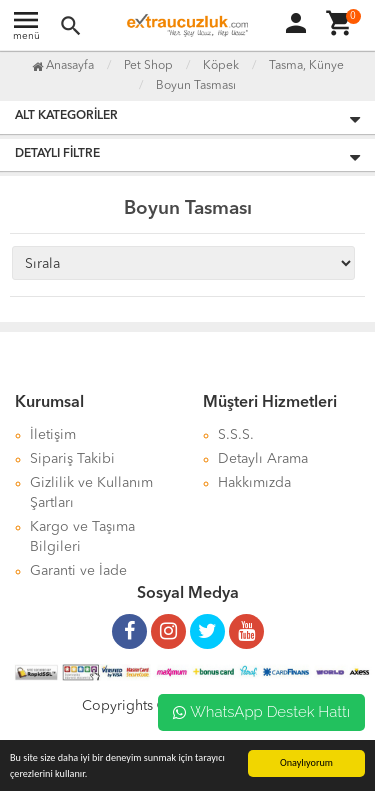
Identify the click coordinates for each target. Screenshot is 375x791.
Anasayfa (63, 66)
